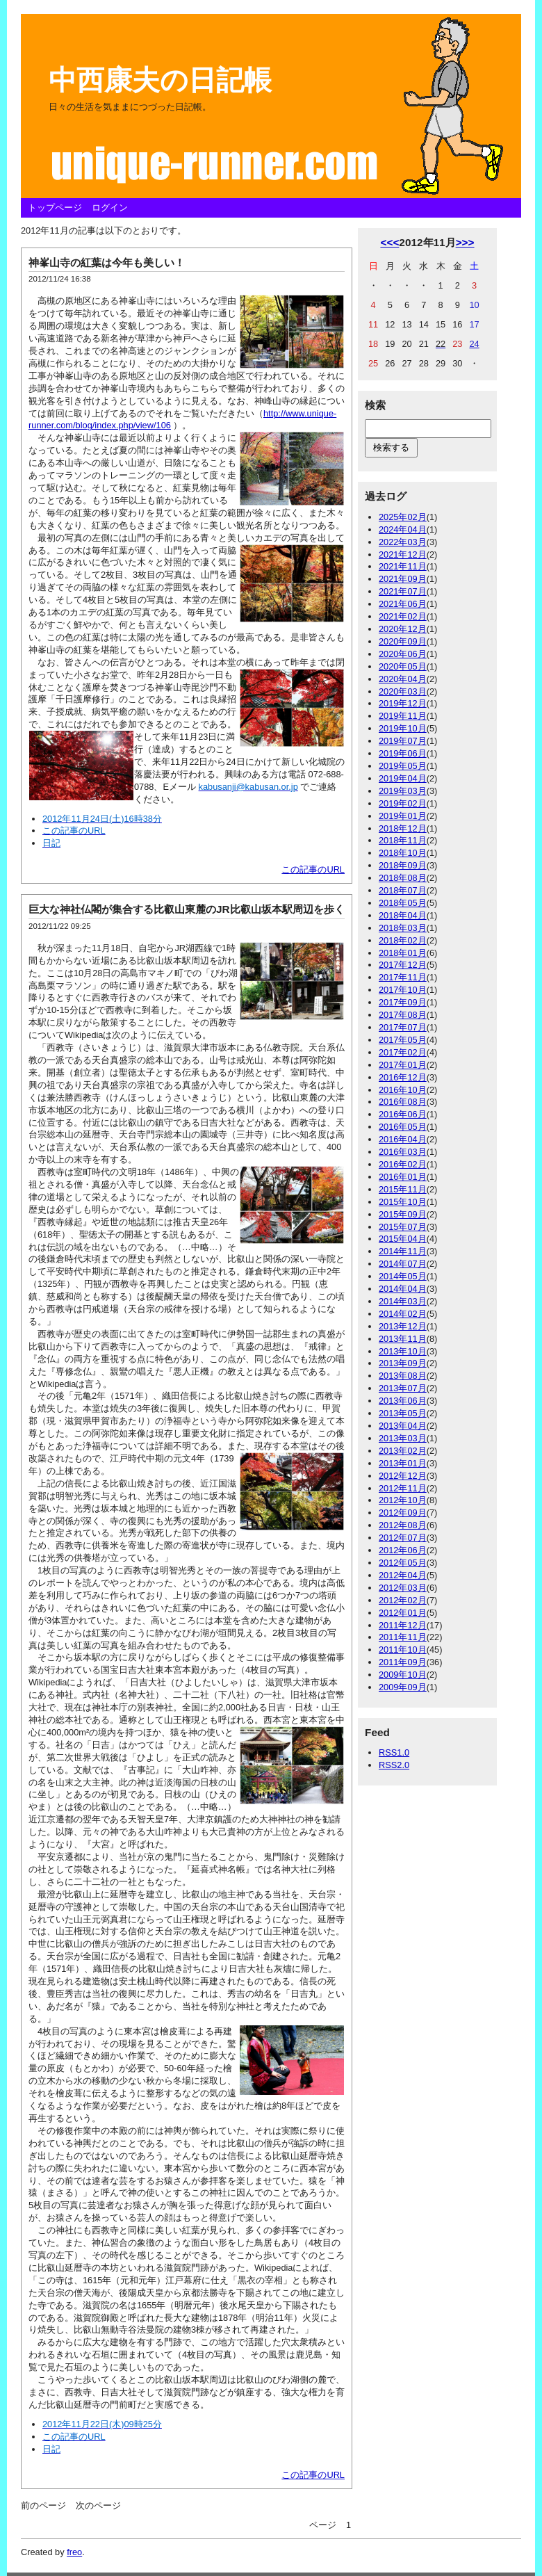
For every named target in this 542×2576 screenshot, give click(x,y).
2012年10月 (403, 1500)
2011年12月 (403, 1625)
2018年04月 (403, 915)
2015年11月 (403, 1189)
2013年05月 (403, 1413)
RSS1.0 (394, 1752)
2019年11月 (403, 716)
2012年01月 (403, 1612)
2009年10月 (403, 1674)
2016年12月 (403, 1077)
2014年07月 (403, 1263)
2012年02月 (403, 1600)
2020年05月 (403, 666)
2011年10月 (403, 1649)
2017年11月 (403, 977)
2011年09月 (403, 1662)
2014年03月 (403, 1301)
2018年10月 (403, 853)
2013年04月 (403, 1425)
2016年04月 (403, 1139)
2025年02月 (403, 517)
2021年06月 (403, 604)
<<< (389, 242)
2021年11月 (403, 566)
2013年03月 (403, 1438)
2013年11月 (403, 1339)
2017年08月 (403, 1015)
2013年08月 (403, 1375)
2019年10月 (403, 728)
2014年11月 (403, 1251)
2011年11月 (403, 1637)
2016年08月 (403, 1101)
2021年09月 (403, 579)
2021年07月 (403, 591)
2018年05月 (403, 903)
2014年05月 (403, 1276)
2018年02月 (403, 940)
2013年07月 (403, 1388)
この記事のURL (313, 869)
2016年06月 (403, 1114)
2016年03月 (403, 1152)
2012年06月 (403, 1550)
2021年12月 (403, 554)
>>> (465, 242)
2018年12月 (403, 828)
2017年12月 (403, 964)
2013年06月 (403, 1400)
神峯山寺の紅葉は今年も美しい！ (106, 262)
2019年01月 (403, 816)
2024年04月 (403, 529)
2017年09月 (403, 1002)
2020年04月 (403, 679)
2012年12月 (403, 1476)
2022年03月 (403, 542)
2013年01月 (403, 1463)
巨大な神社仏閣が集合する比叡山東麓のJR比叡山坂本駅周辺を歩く (186, 909)
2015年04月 (403, 1238)
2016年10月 (403, 1090)
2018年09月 (403, 865)
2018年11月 (403, 840)
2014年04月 (403, 1288)
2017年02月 (403, 1052)
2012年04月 (403, 1575)
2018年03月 (403, 928)
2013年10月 (403, 1351)
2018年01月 (403, 953)
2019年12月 (403, 703)
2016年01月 (403, 1177)
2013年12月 (403, 1326)
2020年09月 (403, 641)
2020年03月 (403, 691)
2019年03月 (403, 791)
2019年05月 (403, 766)
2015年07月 (403, 1227)
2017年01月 (403, 1065)
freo (74, 2552)
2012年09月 (403, 1512)
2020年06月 (403, 654)
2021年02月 (403, 616)
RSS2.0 (394, 1765)
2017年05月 (403, 1040)
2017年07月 (403, 1027)
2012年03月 (403, 1587)
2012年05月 (403, 1562)
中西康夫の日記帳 (160, 80)
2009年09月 (403, 1687)
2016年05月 (403, 1126)
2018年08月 (403, 878)
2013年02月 (403, 1450)
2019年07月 (403, 741)
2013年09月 (403, 1363)
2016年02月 (403, 1164)
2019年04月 (403, 778)
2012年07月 (403, 1537)
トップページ (55, 207)
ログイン (110, 207)
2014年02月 (403, 1314)
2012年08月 (403, 1525)
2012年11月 (403, 1488)
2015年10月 (403, 1202)
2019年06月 (403, 753)
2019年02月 (403, 803)
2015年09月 (403, 1214)
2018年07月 (403, 890)
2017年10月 (403, 990)
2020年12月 (403, 629)
